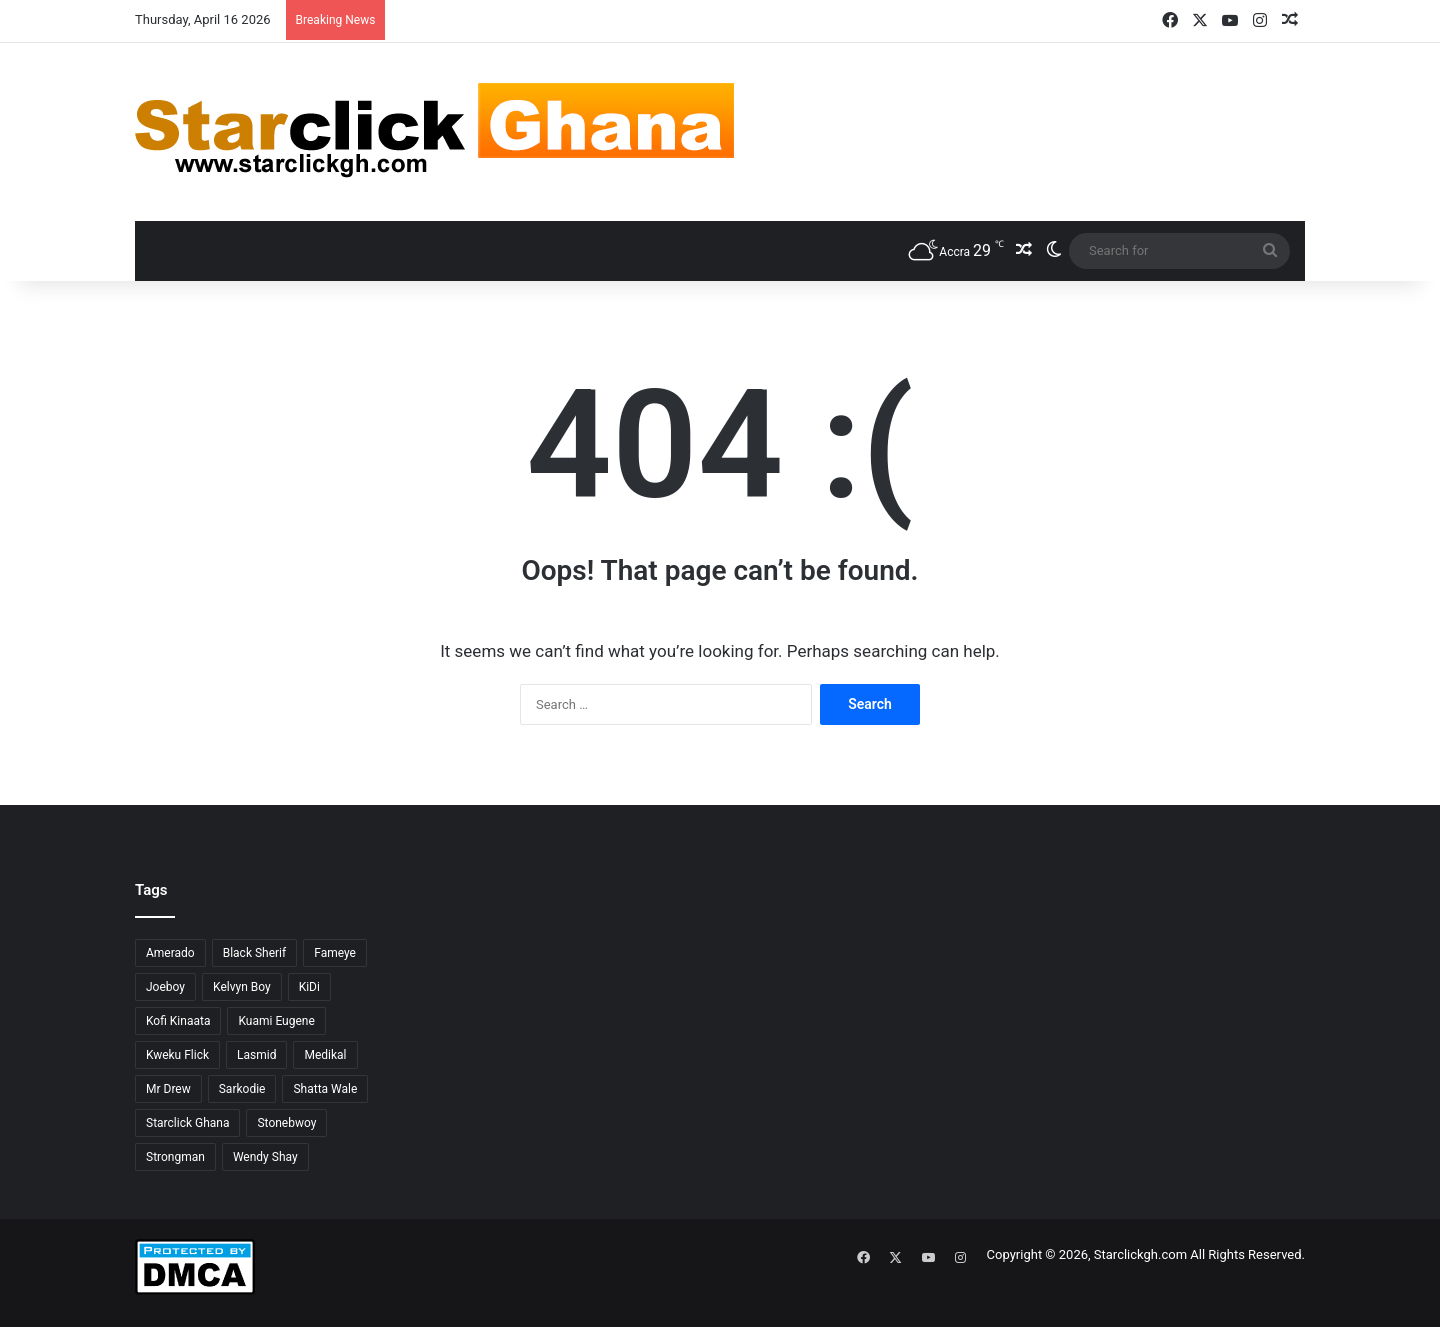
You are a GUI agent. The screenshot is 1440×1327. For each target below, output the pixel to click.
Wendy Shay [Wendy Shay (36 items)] (265, 1157)
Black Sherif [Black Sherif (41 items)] (255, 953)
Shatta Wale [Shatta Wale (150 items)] (325, 1089)
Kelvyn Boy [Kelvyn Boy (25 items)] (242, 987)
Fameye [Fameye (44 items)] (335, 953)
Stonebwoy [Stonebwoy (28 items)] (286, 1123)
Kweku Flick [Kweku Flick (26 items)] (177, 1055)
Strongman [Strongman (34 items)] (175, 1157)
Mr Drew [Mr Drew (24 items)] (168, 1089)
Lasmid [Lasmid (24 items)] (256, 1055)
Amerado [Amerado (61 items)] (170, 953)
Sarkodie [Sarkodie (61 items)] (242, 1089)
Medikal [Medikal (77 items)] (325, 1055)
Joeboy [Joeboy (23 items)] (165, 987)
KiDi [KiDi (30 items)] (309, 987)
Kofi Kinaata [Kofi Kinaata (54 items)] (178, 1021)
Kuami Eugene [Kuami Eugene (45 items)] (276, 1021)
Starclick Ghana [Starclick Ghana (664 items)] (187, 1123)
